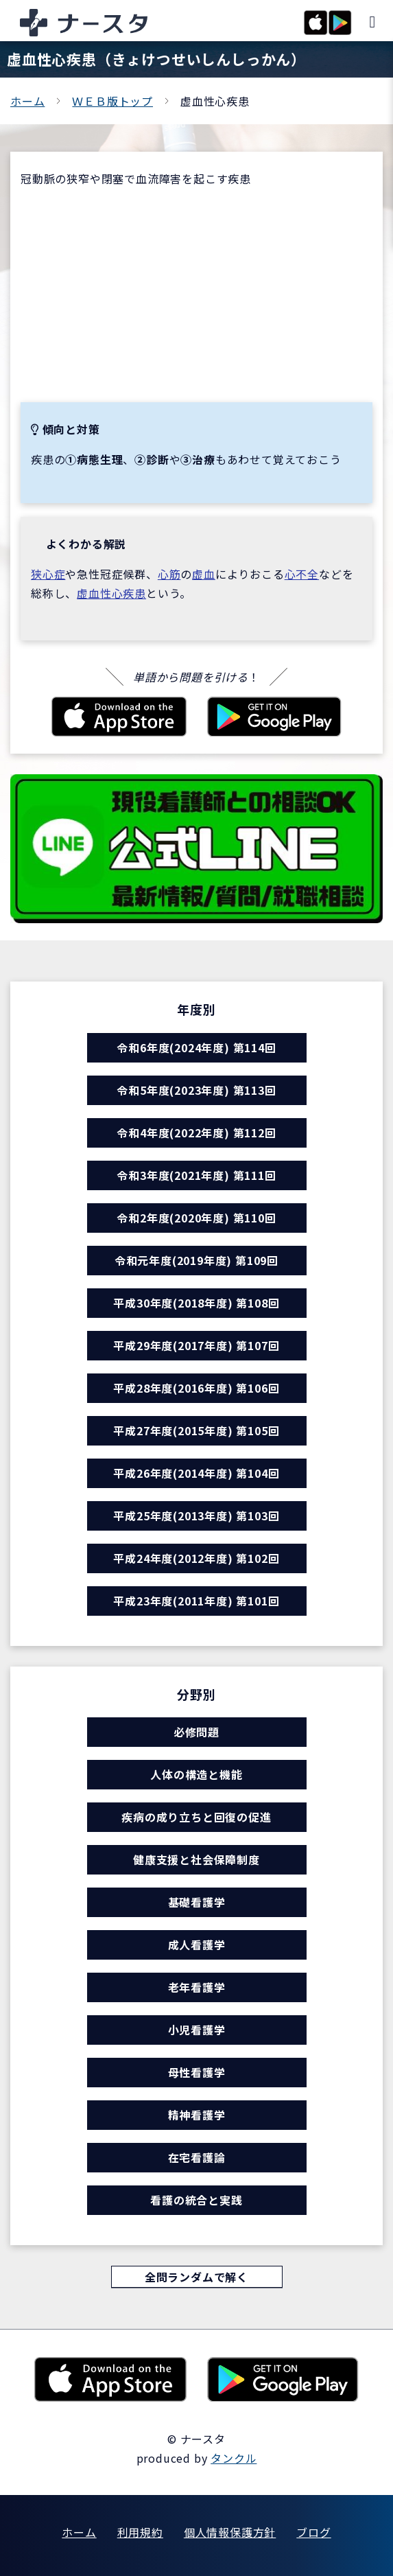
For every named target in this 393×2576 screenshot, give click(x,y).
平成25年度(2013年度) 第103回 (196, 1515)
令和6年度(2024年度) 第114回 (196, 1047)
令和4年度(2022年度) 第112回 (196, 1132)
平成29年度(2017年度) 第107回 (196, 1345)
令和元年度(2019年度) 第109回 (196, 1260)
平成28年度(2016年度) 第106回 (196, 1388)
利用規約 (140, 2532)
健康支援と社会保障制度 (196, 1859)
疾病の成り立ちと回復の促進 (196, 1817)
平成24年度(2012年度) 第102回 (196, 1558)
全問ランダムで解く (196, 2276)
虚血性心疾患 (111, 593)
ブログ (313, 2532)
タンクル (234, 2458)
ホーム (27, 101)
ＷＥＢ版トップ (112, 101)
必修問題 (196, 1732)
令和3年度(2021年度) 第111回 (196, 1175)
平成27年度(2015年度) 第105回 (196, 1430)
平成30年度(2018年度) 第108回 (196, 1303)
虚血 (203, 574)
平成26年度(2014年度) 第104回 (196, 1473)
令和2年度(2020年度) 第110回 (196, 1217)
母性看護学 (197, 2072)
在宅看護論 (197, 2157)
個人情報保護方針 (230, 2532)
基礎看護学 (197, 1902)
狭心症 (48, 574)
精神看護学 (197, 2115)
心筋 (169, 574)
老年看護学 (197, 1987)
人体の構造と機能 (196, 1774)
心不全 (302, 574)
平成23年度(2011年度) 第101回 (196, 1600)
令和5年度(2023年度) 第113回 (196, 1090)
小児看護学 (197, 2029)
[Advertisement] (196, 295)
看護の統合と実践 (196, 2200)
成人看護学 (197, 1944)
